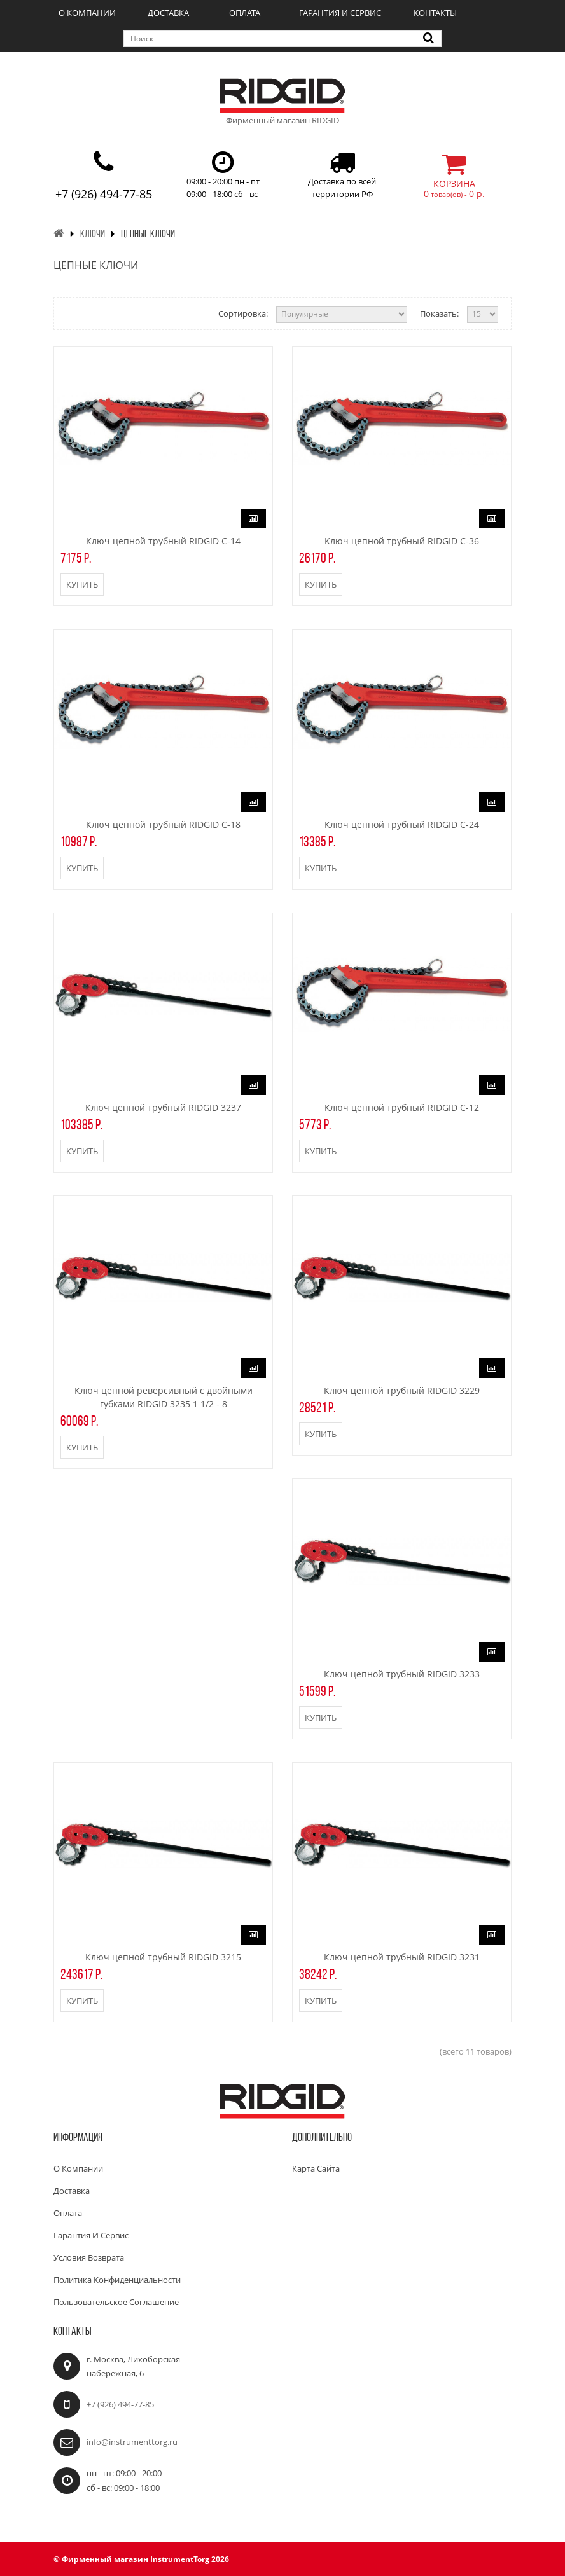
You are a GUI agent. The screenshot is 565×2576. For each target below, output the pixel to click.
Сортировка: (243, 313)
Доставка (168, 12)
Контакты (435, 12)
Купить (82, 584)
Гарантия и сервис (340, 12)
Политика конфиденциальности (117, 2279)
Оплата (244, 12)
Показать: (439, 313)
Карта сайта (316, 2168)
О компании (87, 12)
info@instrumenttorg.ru (132, 2442)
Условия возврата (88, 2257)
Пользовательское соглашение (116, 2302)
